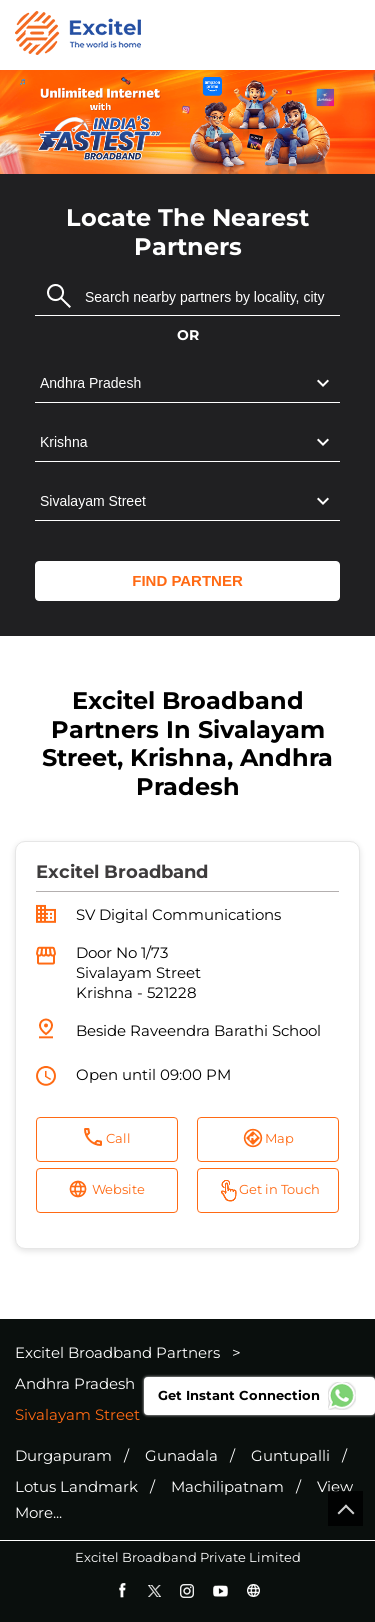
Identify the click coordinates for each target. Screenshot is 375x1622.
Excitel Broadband (122, 872)
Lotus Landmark (76, 1487)
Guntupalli (290, 1456)
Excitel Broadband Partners (119, 1352)
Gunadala (181, 1456)
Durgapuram (63, 1456)
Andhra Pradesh (75, 1383)
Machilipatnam (227, 1487)
